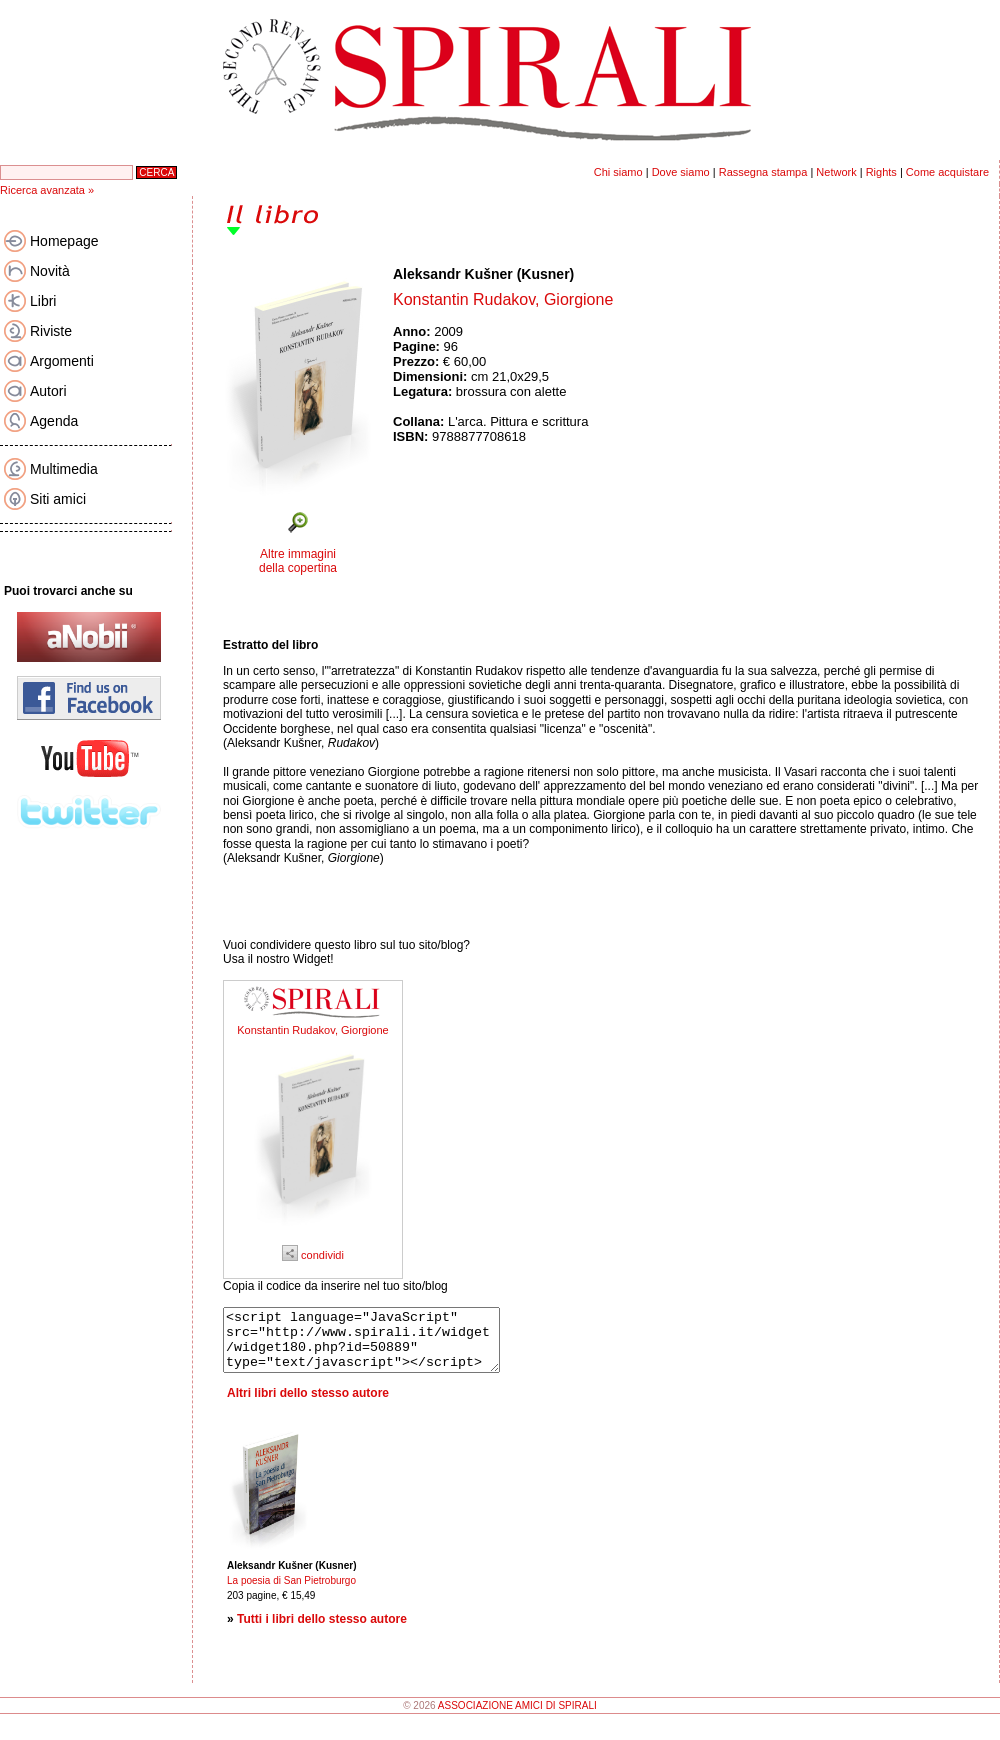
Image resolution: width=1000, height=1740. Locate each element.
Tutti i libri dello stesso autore (322, 1631)
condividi (313, 1255)
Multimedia (64, 469)
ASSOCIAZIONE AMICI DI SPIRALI (517, 1717)
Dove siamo (681, 172)
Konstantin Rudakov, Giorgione (312, 1030)
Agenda (54, 421)
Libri (43, 301)
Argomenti (62, 361)
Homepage (64, 241)
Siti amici (58, 499)
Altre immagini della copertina (298, 561)
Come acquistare (947, 172)
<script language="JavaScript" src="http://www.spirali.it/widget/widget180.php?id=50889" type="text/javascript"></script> (377, 1346)
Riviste (51, 331)
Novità (50, 271)
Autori (48, 391)
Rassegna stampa (763, 172)
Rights (881, 172)
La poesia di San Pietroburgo (291, 1592)
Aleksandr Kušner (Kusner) (483, 274)
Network (836, 172)
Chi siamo (618, 172)
